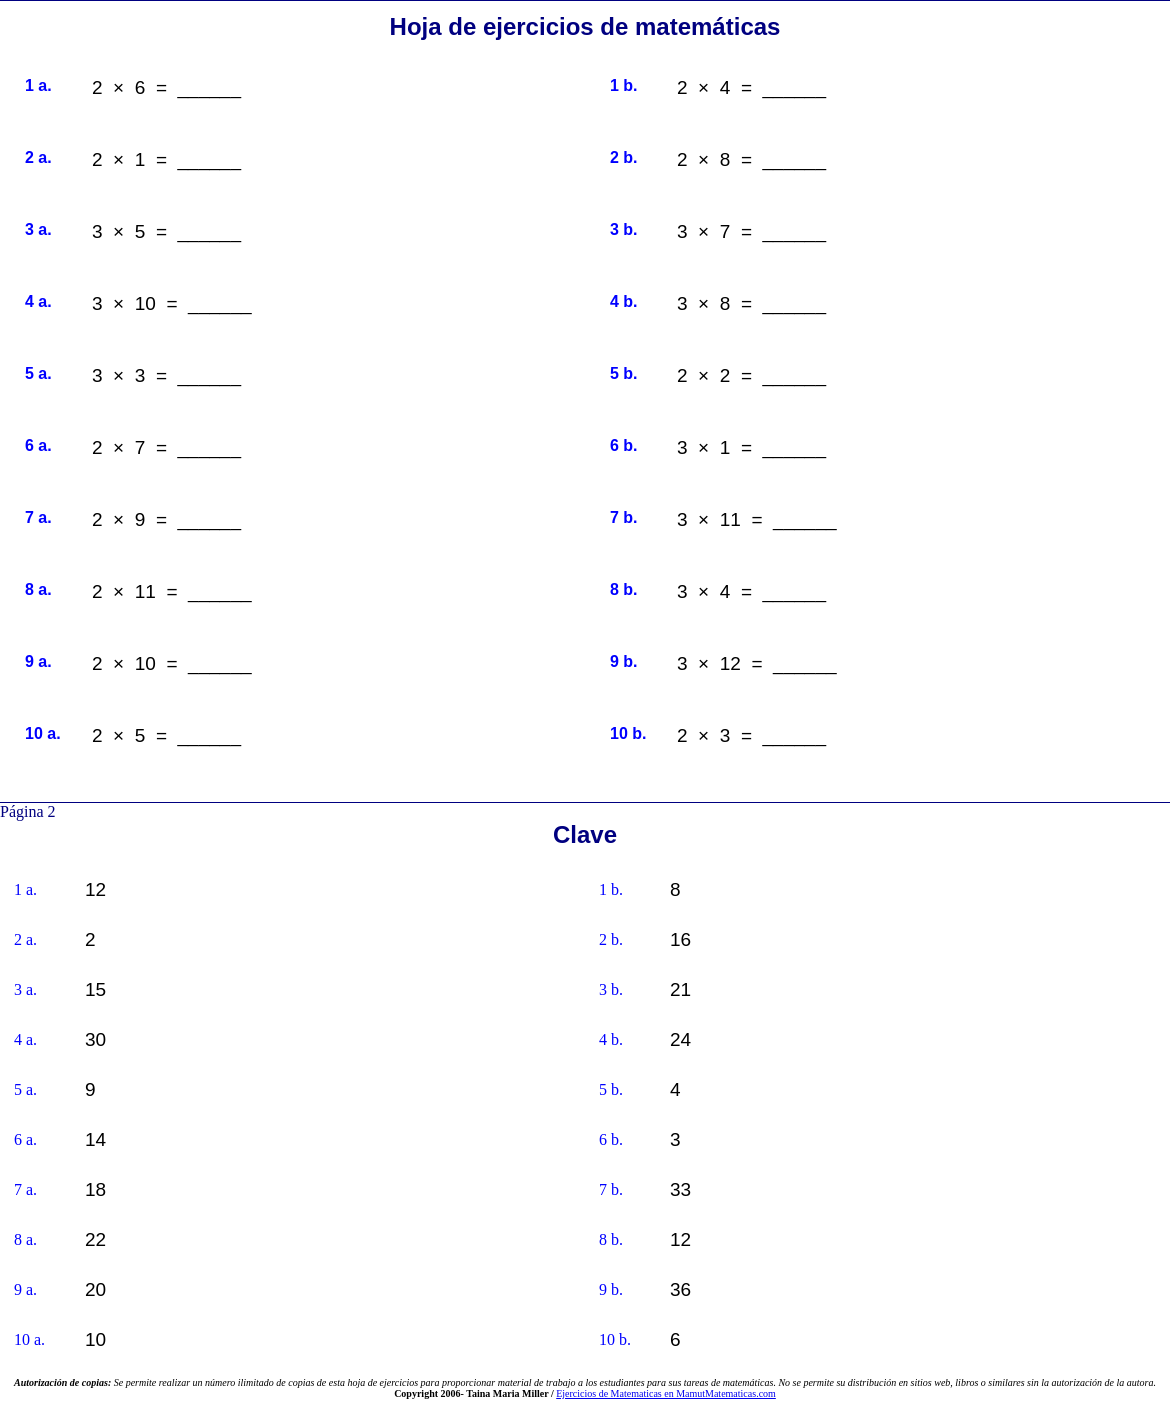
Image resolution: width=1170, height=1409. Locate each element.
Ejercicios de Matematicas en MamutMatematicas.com (666, 1393)
